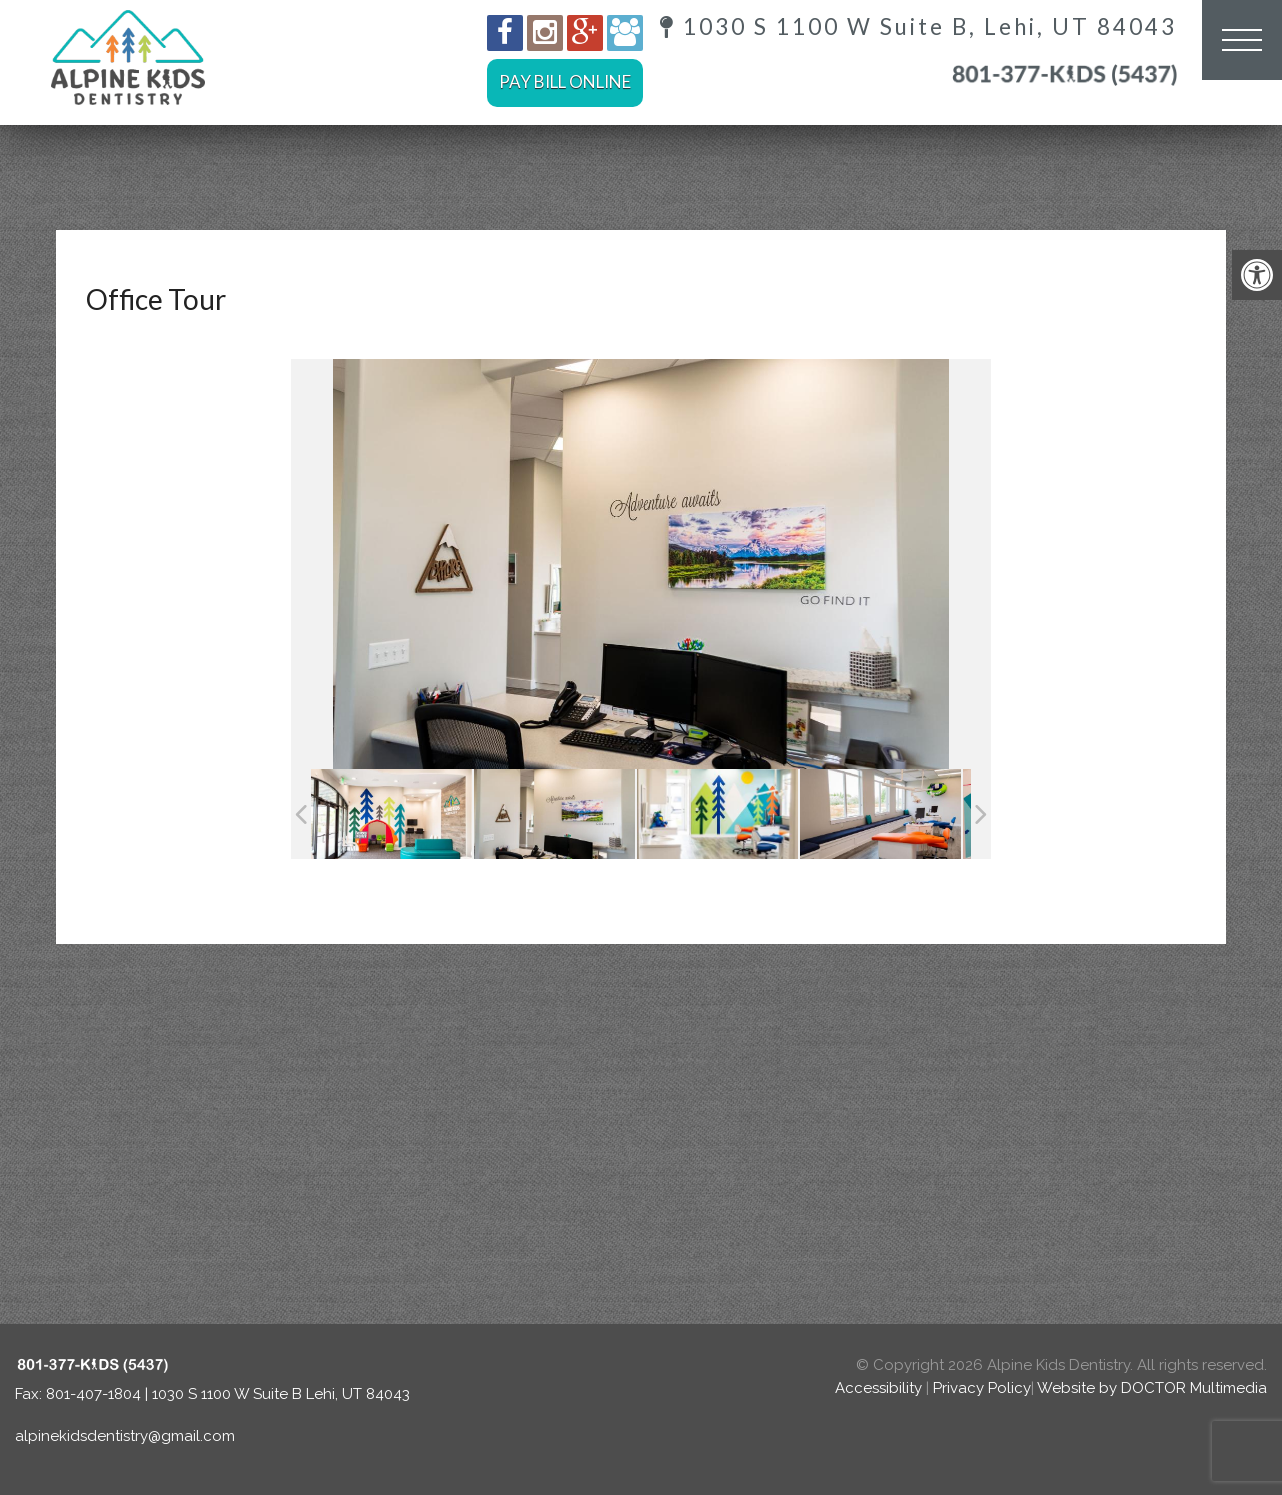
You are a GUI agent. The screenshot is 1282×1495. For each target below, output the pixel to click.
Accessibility (878, 1388)
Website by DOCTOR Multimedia (1152, 1388)
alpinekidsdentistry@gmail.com (125, 1436)
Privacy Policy (982, 1388)
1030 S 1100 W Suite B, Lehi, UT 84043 (918, 27)
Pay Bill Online (565, 81)
